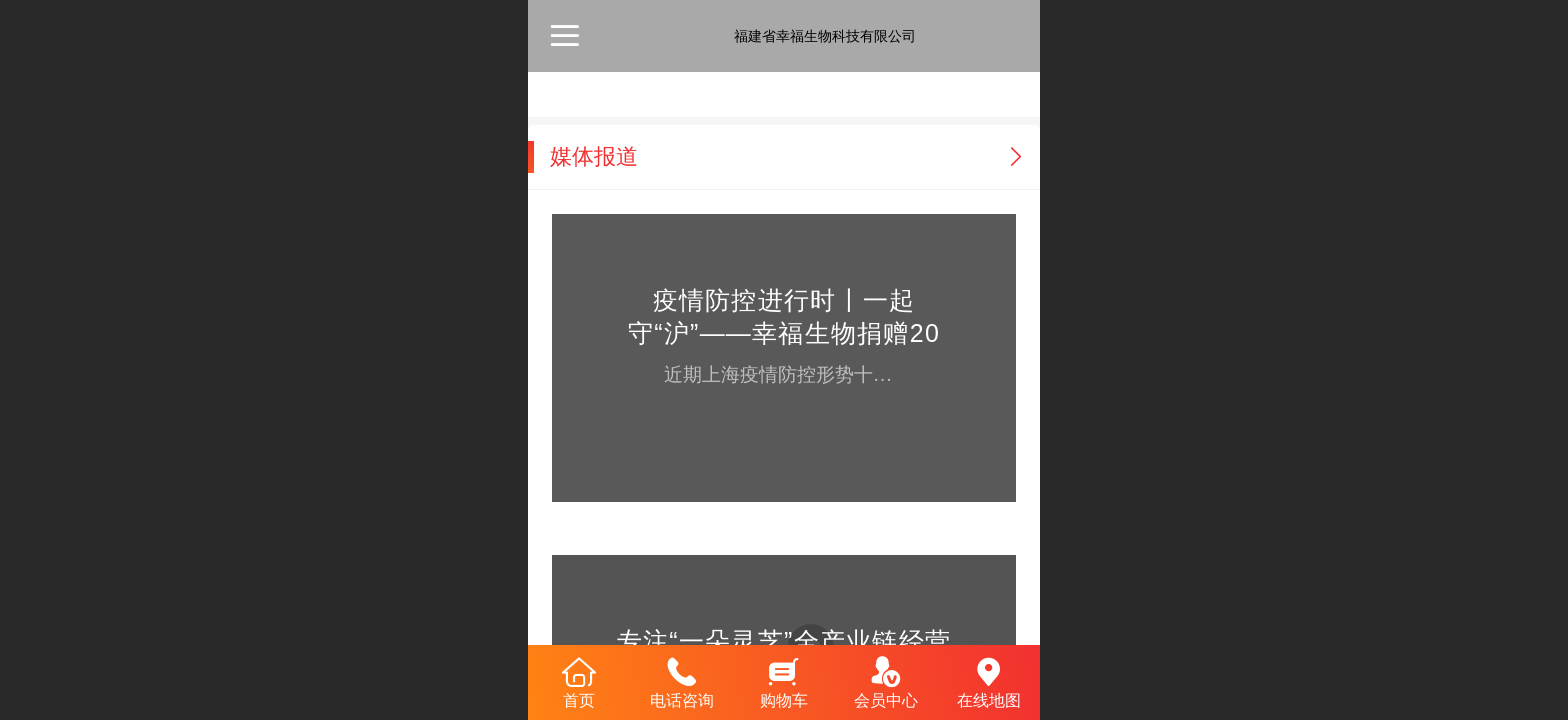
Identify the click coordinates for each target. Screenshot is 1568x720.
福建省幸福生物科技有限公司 (825, 36)
